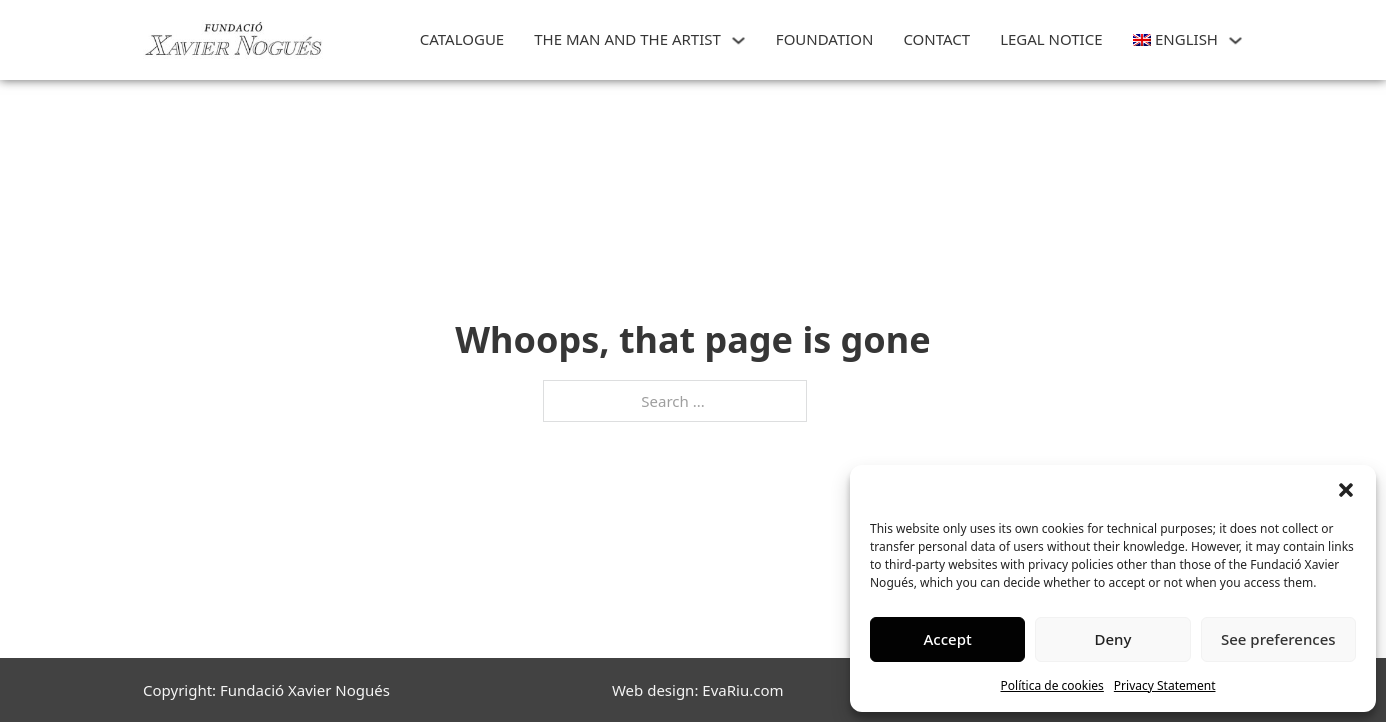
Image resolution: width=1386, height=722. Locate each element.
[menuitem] (1175, 40)
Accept (948, 639)
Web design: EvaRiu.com (698, 690)
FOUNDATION (825, 39)
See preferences (1278, 639)
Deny (1113, 639)
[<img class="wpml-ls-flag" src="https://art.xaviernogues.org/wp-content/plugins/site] (1235, 40)
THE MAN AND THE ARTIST (627, 39)
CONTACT (936, 39)
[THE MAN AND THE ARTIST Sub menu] (738, 40)
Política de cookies (1052, 685)
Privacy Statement (1165, 685)
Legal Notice (1051, 39)
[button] (1346, 490)
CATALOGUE (462, 39)
